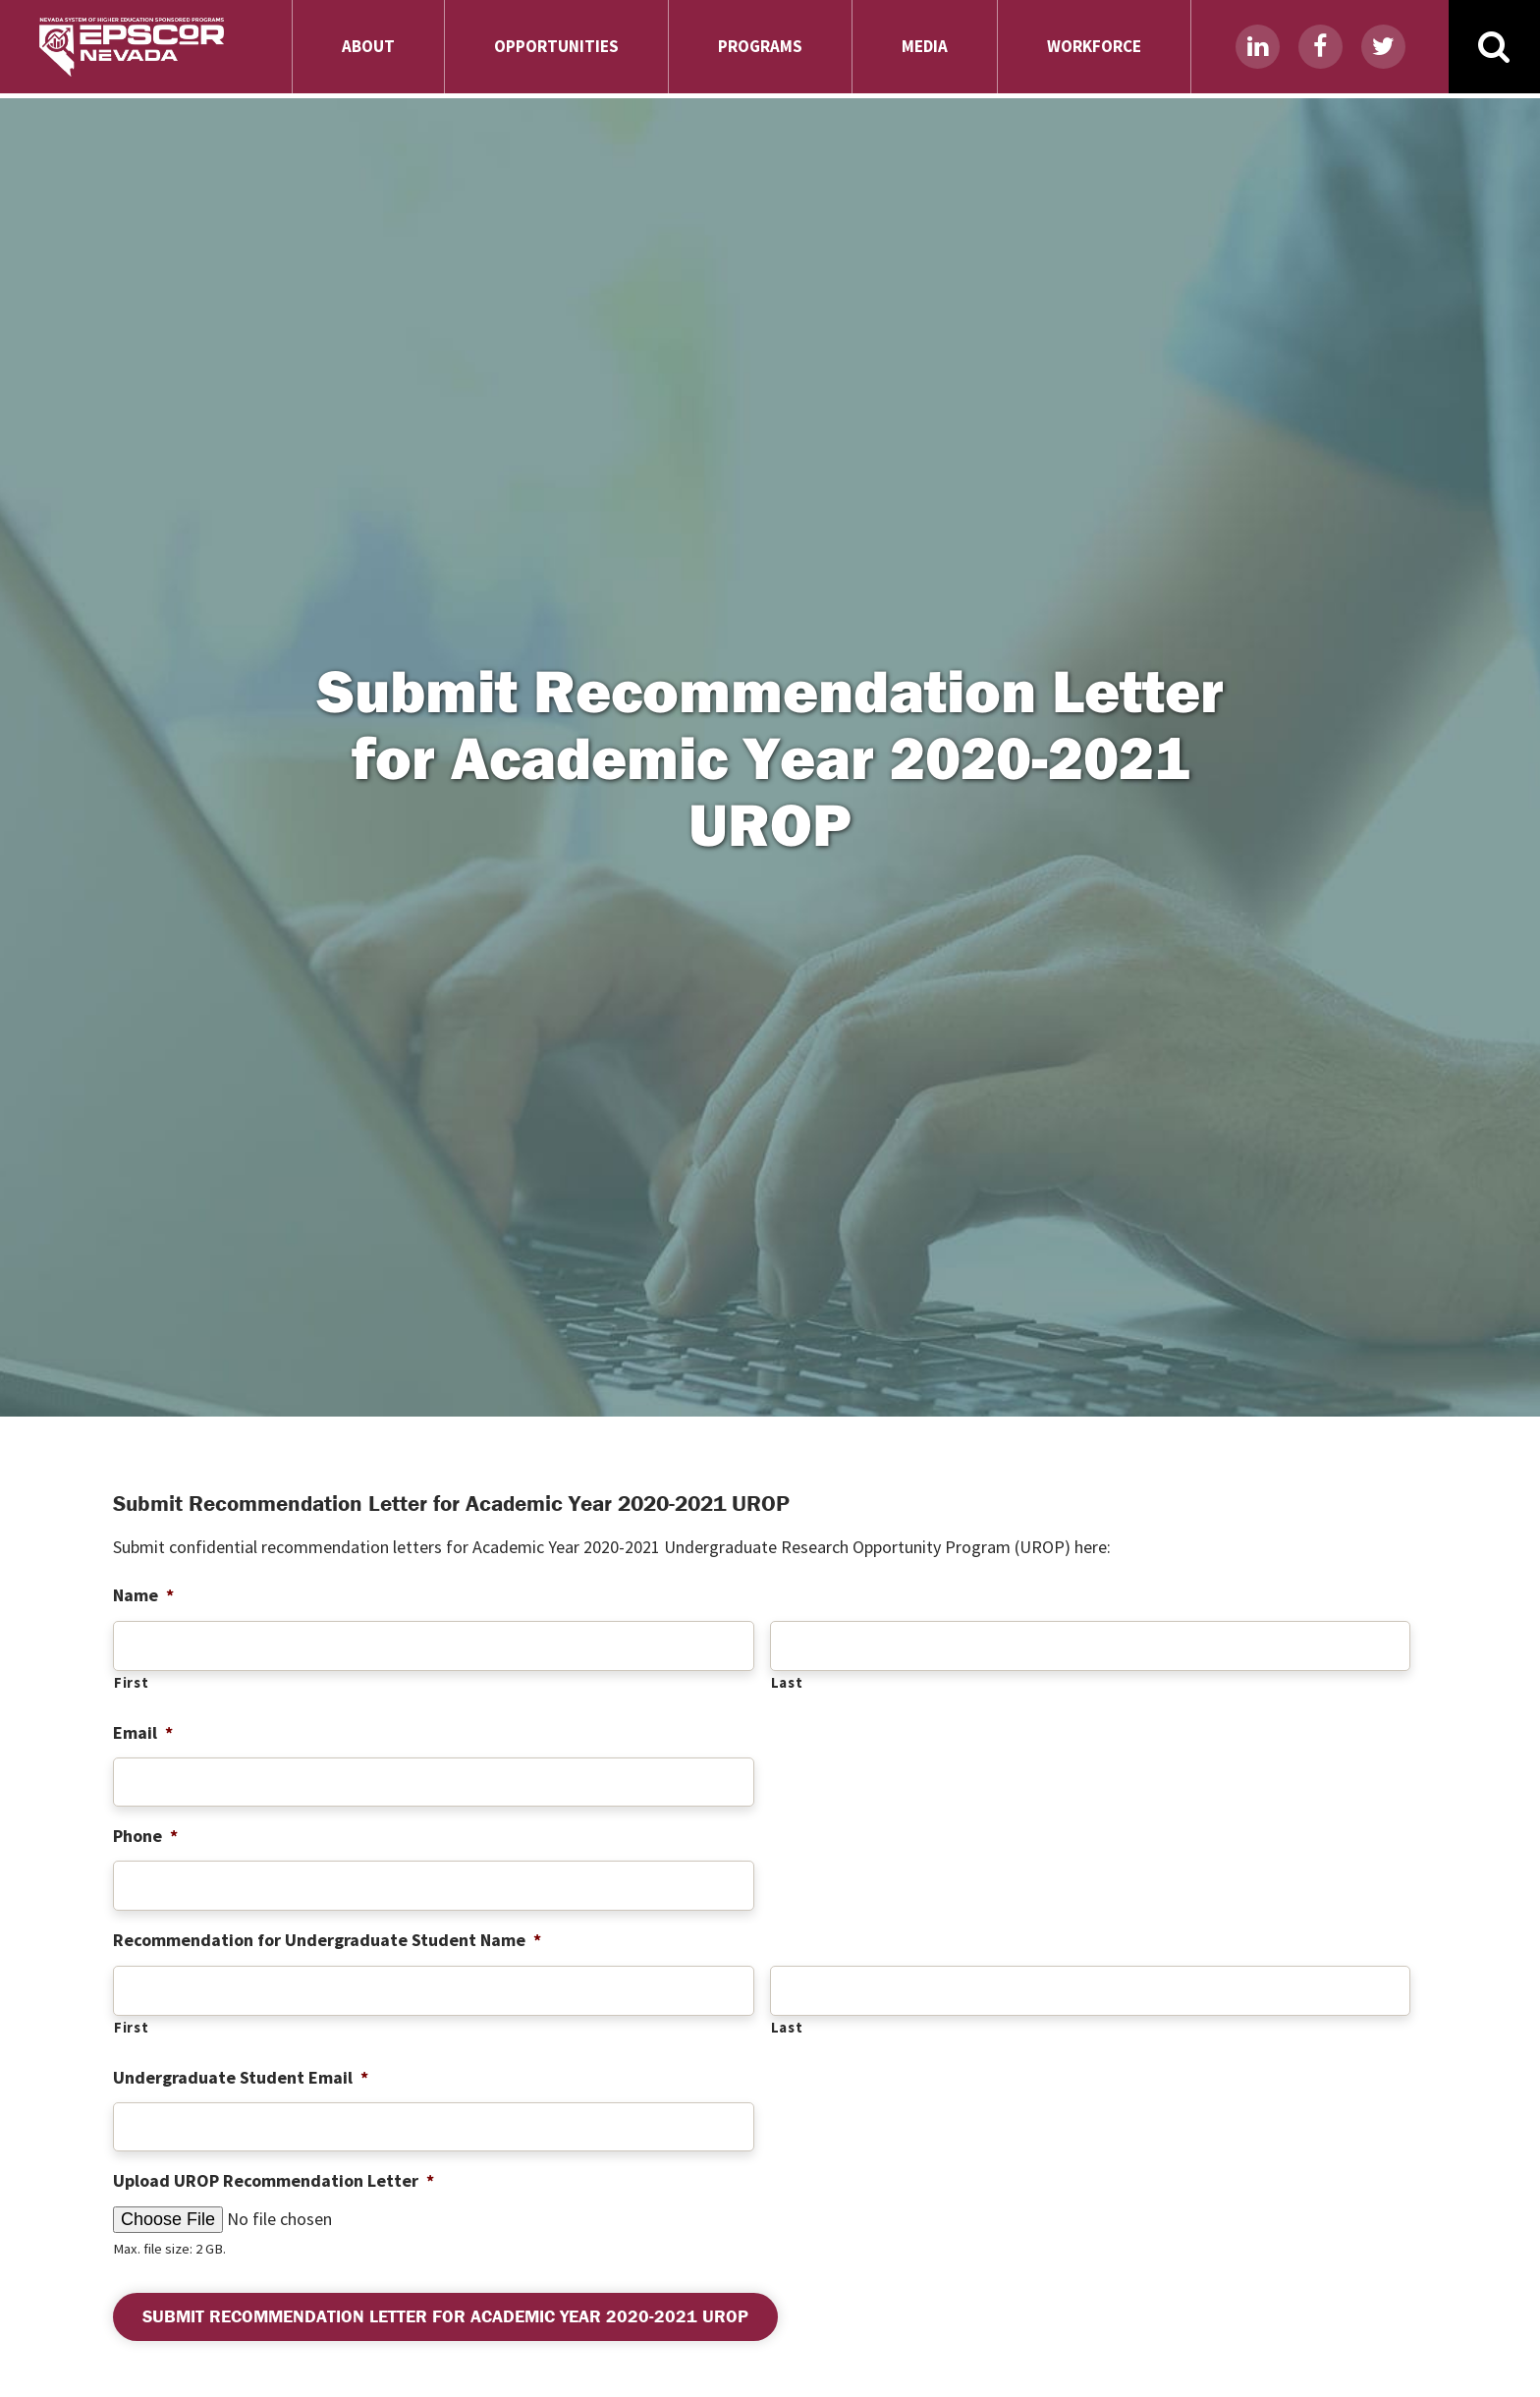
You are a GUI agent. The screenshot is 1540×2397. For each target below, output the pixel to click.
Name (143, 1595)
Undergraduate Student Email (240, 2077)
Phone (145, 1835)
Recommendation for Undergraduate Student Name (327, 1939)
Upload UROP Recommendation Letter (273, 2180)
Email (143, 1732)
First (131, 1683)
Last (787, 1683)
